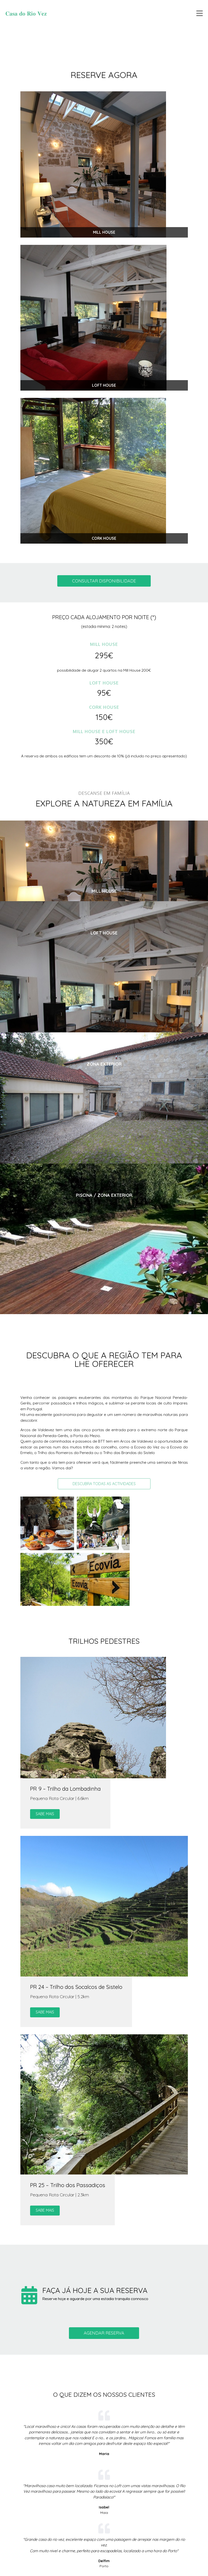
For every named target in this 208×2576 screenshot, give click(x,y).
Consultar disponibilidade (104, 581)
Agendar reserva (104, 2335)
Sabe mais (45, 1815)
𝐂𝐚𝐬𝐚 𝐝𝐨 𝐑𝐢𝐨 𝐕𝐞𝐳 (26, 13)
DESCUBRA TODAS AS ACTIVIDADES (104, 1485)
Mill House (104, 644)
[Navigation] (199, 13)
